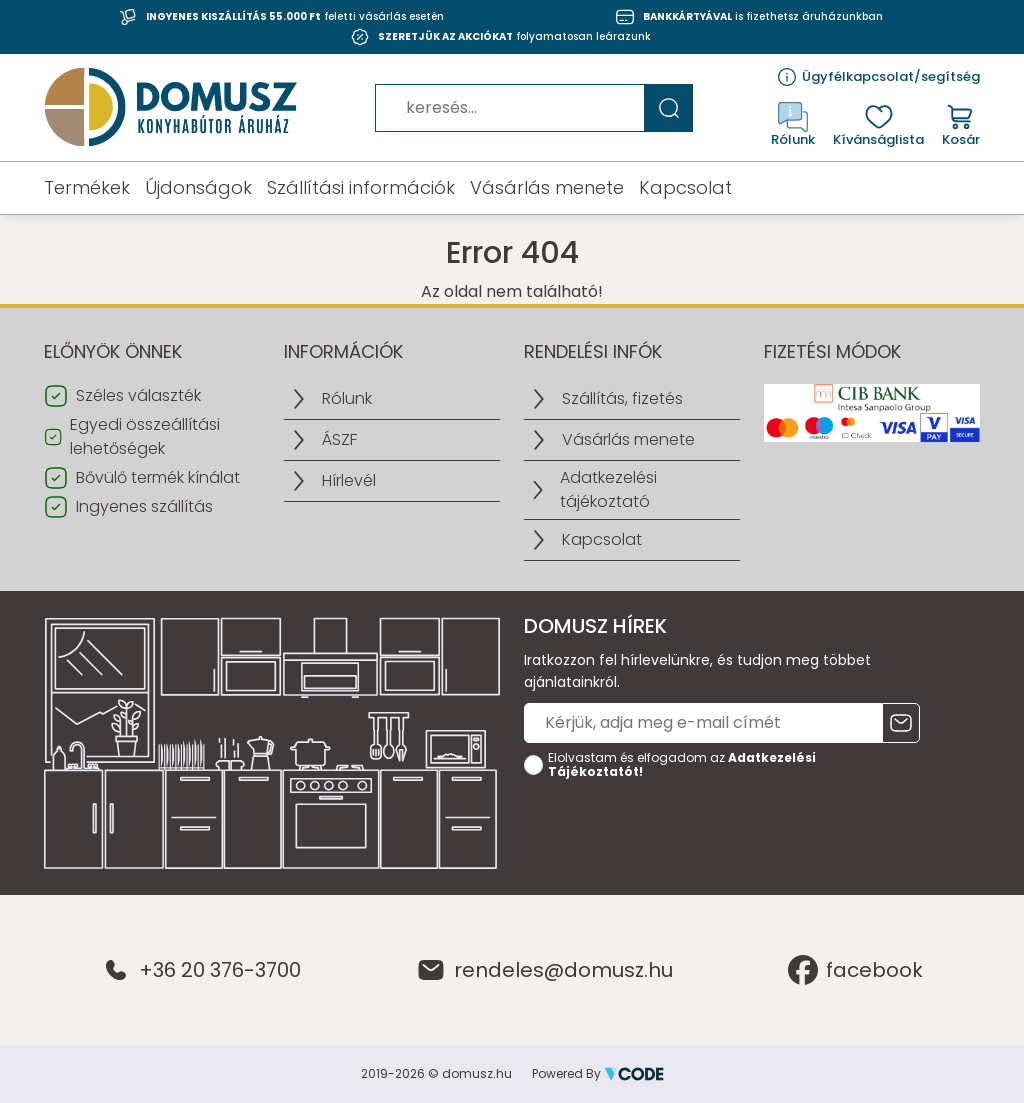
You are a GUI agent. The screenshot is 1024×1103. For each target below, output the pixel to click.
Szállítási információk (361, 188)
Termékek (87, 188)
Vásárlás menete (547, 188)
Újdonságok (198, 188)
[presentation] (676, 825)
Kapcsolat (685, 188)
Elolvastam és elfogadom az (682, 765)
